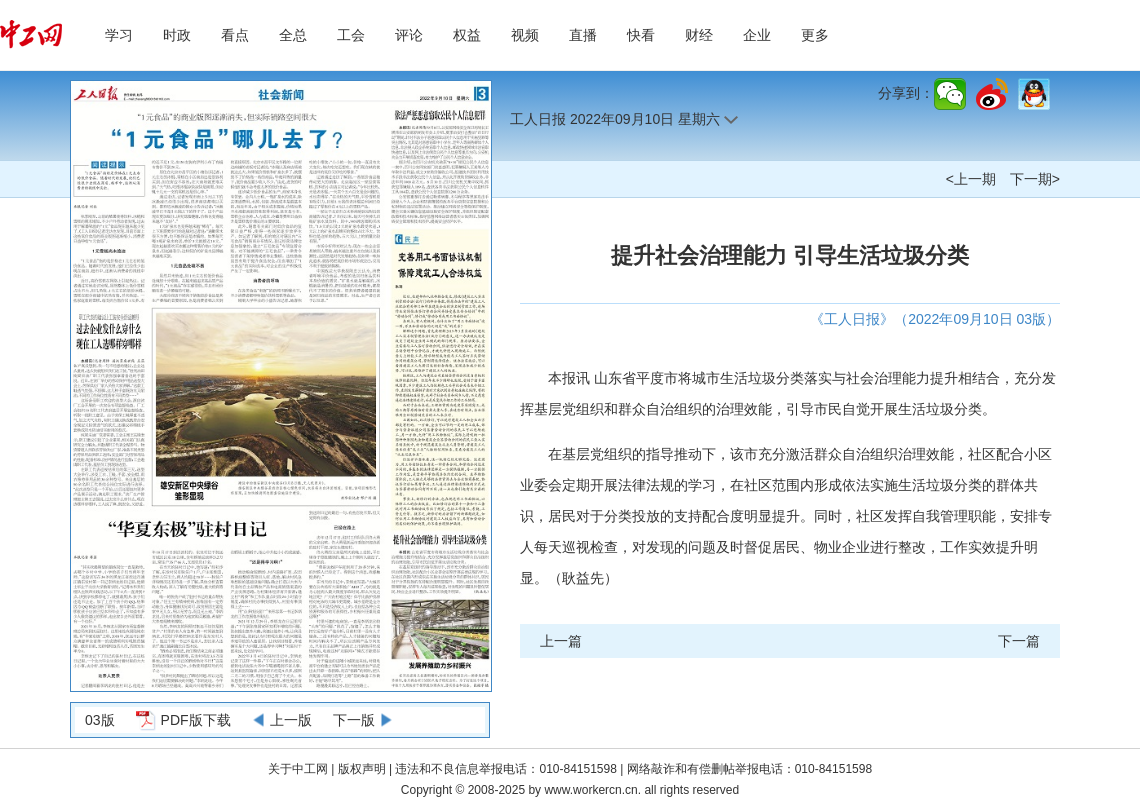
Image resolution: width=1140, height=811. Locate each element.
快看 (641, 35)
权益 (467, 35)
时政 (177, 35)
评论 (409, 35)
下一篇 (1019, 641)
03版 (100, 720)
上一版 (291, 720)
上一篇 (561, 641)
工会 (351, 35)
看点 (235, 35)
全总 (293, 35)
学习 (119, 35)
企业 (757, 35)
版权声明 (363, 769)
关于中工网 (298, 769)
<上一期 (971, 179)
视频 (525, 35)
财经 (699, 35)
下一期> (1035, 179)
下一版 (354, 720)
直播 (583, 35)
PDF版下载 (196, 720)
